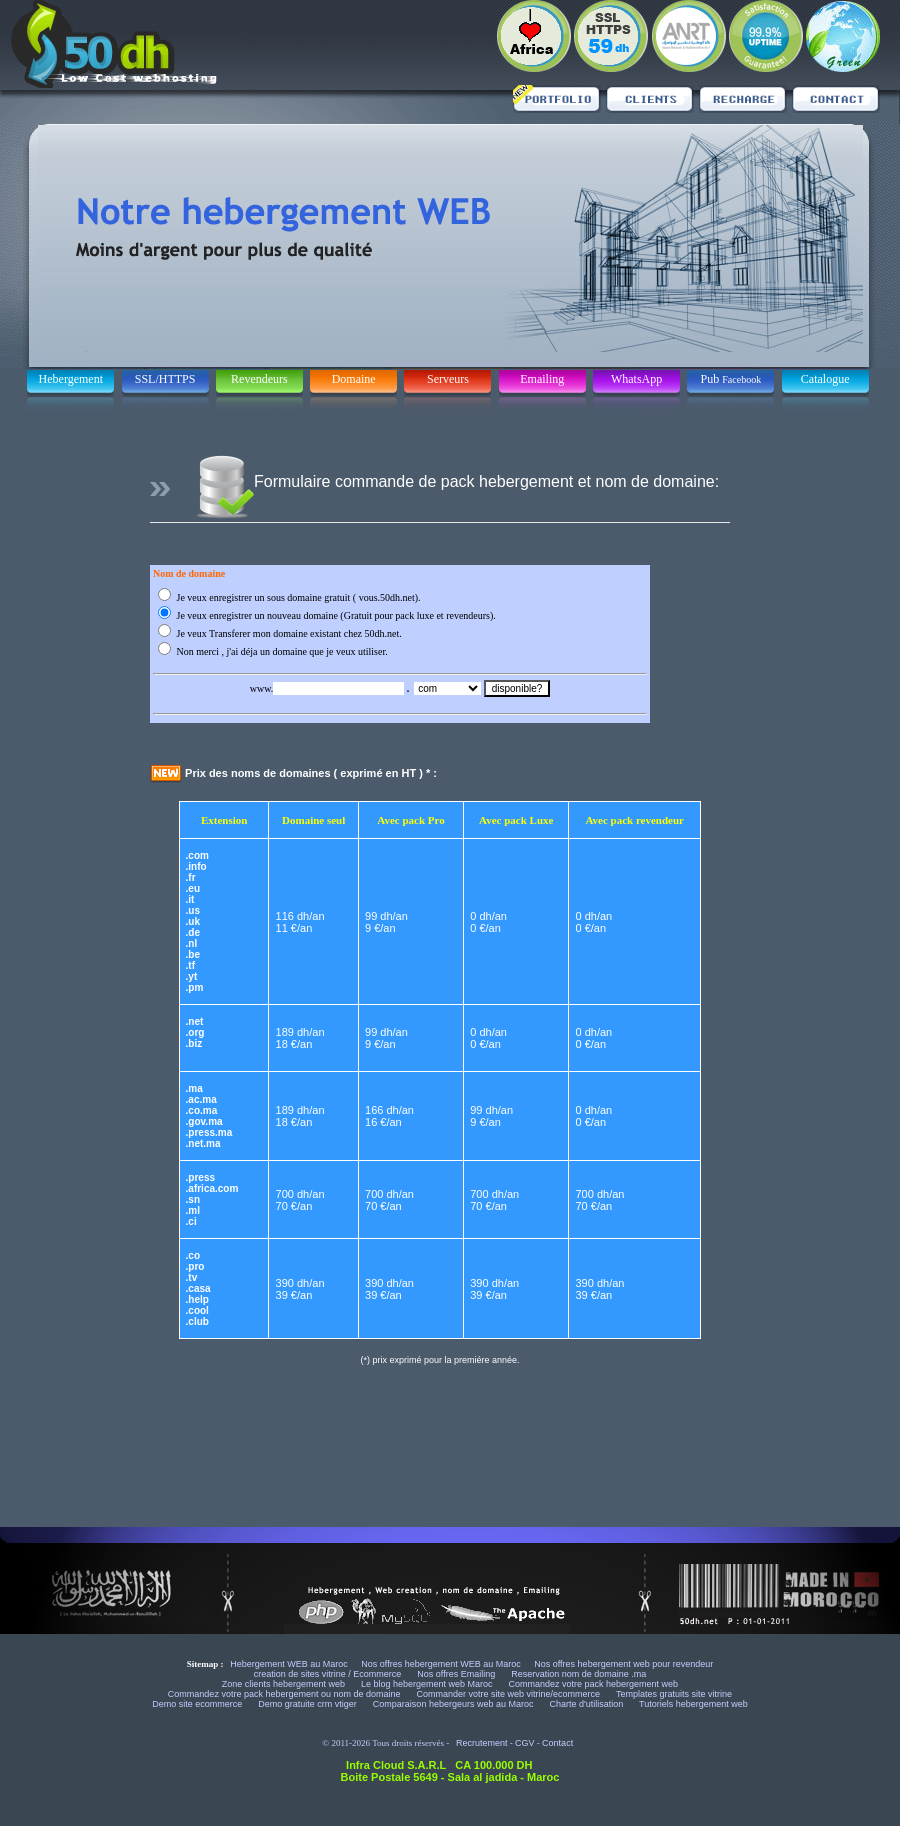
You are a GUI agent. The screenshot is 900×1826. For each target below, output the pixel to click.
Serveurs (448, 379)
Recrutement (482, 1743)
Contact (557, 1743)
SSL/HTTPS (165, 379)
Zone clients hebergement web (285, 1684)
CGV (525, 1743)
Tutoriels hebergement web (693, 1704)
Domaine (354, 379)
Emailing (542, 379)
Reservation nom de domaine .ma (578, 1674)
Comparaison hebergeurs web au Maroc (454, 1704)
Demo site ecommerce (198, 1704)
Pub (731, 379)
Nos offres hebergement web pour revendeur (623, 1664)
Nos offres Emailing (457, 1674)
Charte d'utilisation (586, 1704)
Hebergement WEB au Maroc (289, 1664)
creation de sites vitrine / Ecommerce (329, 1674)
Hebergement (71, 379)
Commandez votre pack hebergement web (594, 1684)
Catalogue (825, 379)
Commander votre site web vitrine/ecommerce (510, 1694)
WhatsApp (636, 379)
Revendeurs (259, 379)
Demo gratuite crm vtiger (308, 1704)
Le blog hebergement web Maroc (428, 1684)
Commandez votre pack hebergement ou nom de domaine (285, 1694)
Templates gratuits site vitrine (674, 1694)
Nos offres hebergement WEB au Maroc (440, 1664)
